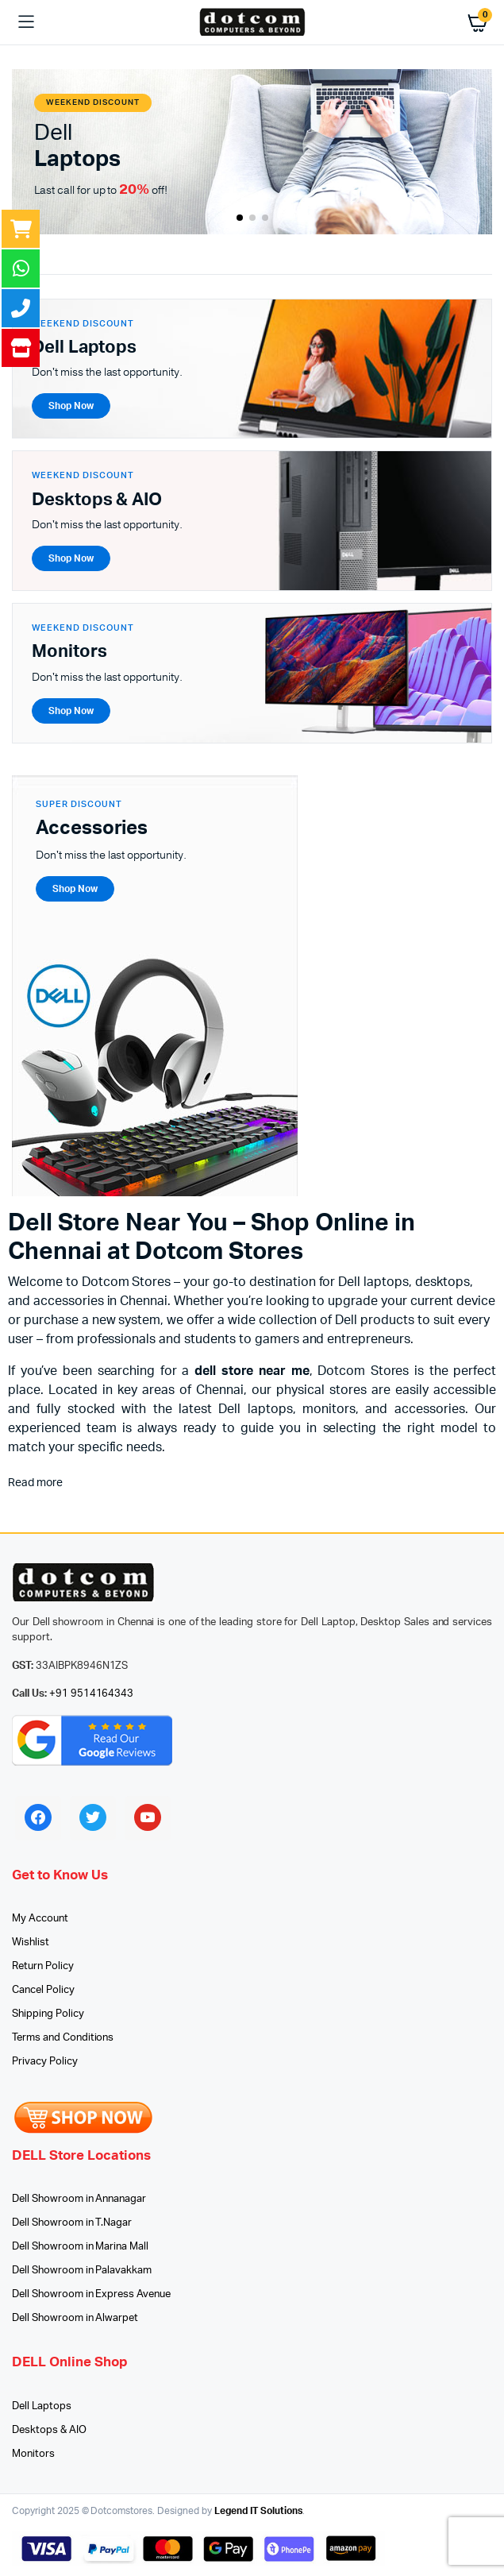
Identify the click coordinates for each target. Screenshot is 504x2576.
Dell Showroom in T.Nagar (72, 2223)
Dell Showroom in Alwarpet (75, 2318)
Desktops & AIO (49, 2430)
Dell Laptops (41, 2406)
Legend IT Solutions (258, 2511)
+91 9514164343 (91, 1694)
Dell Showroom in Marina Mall (80, 2247)
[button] (240, 217)
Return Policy (43, 1966)
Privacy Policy (45, 2062)
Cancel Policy (43, 1990)
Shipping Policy (48, 2014)
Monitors (33, 2454)
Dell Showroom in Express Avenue (91, 2294)
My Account (40, 1919)
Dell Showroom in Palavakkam (82, 2270)
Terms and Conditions (62, 2038)
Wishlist (30, 1942)
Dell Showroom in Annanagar (79, 2199)
